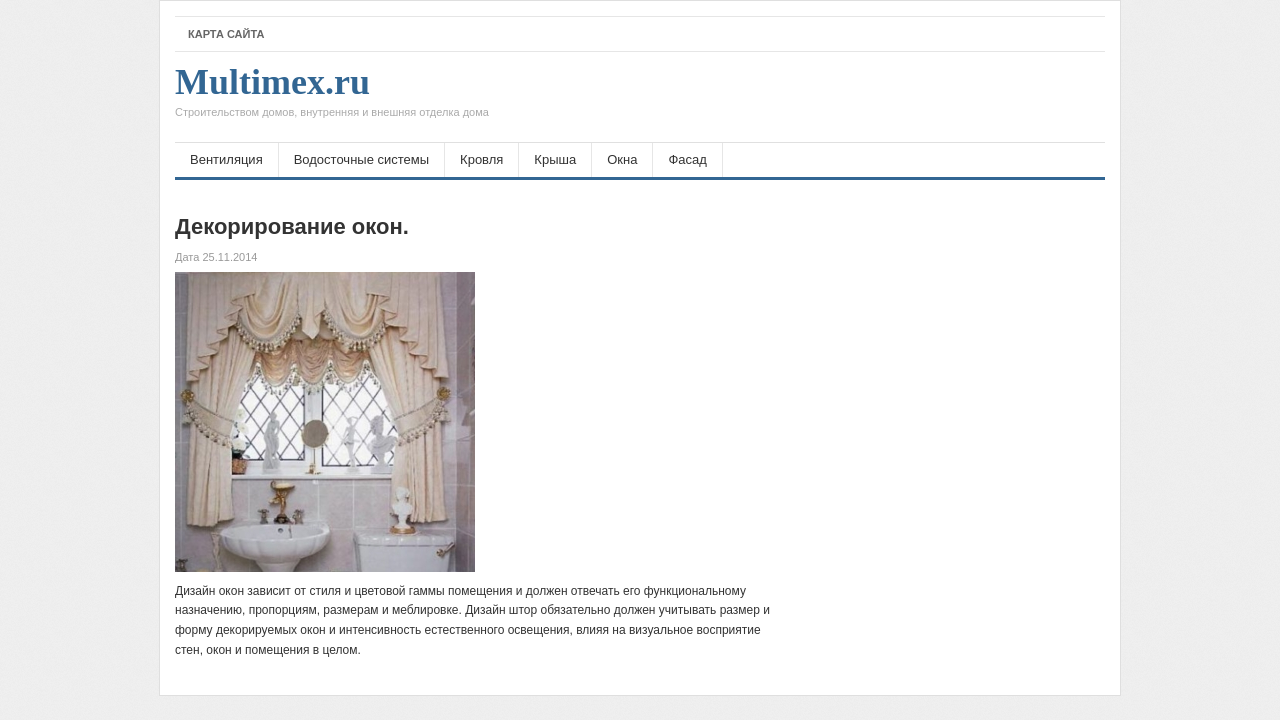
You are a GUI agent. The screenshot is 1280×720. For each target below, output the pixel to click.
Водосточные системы (361, 159)
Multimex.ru (332, 97)
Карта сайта (226, 34)
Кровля (481, 159)
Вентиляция (226, 159)
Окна (622, 159)
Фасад (687, 159)
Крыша (555, 159)
